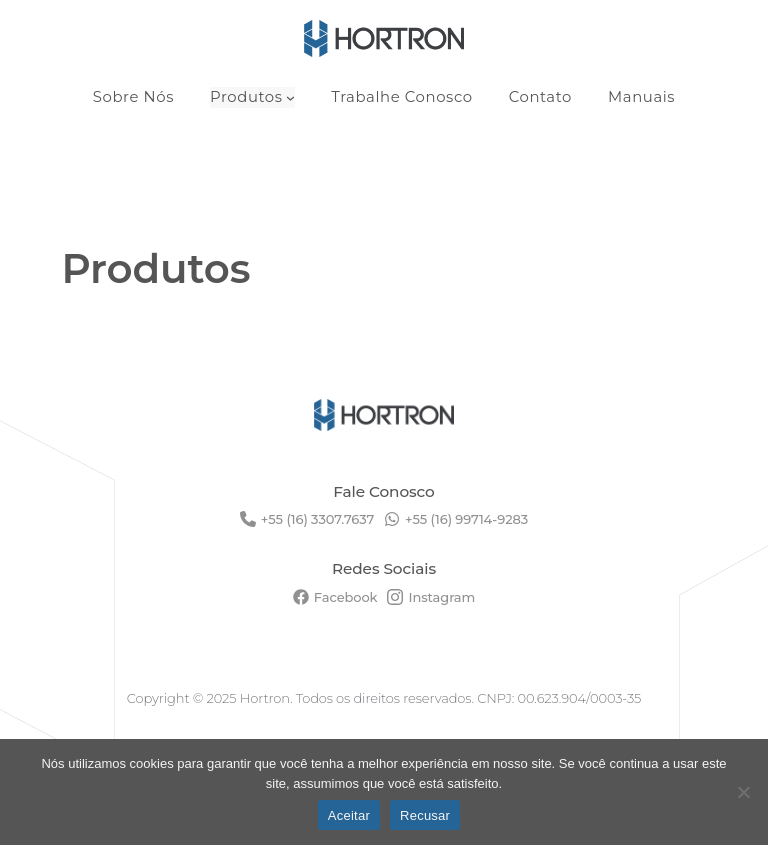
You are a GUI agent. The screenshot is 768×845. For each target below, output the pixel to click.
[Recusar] (743, 792)
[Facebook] (335, 597)
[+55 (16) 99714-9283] (456, 519)
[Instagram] (431, 597)
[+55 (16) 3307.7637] (307, 519)
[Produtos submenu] (290, 97)
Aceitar (349, 815)
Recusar (425, 815)
